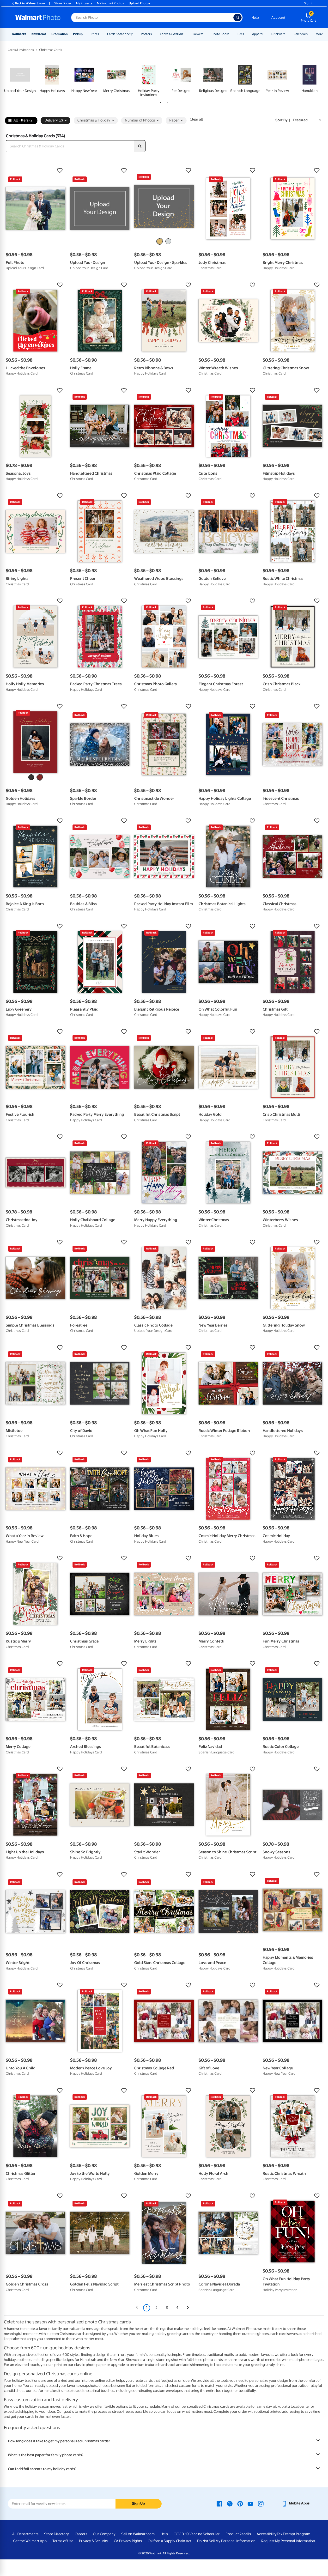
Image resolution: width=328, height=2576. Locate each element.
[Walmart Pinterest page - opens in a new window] (240, 2503)
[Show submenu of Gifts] (246, 33)
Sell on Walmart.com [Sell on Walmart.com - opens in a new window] (138, 2534)
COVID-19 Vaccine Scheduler (197, 2534)
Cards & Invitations (21, 50)
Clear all (196, 119)
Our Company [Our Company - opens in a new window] (104, 2534)
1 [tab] (159, 101)
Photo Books (220, 34)
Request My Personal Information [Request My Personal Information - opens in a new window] (288, 2541)
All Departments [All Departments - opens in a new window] (25, 2534)
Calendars (301, 34)
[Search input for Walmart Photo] (152, 17)
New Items (38, 34)
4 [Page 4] (177, 2307)
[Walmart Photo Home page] (38, 17)
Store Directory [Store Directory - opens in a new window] (56, 2534)
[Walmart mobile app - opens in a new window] (295, 2503)
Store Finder (62, 3)
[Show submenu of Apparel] (265, 33)
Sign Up (138, 2503)
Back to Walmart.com (28, 3)
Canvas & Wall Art (171, 34)
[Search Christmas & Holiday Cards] (70, 146)
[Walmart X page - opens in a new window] (230, 2503)
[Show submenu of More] (325, 33)
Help (255, 17)
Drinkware (278, 34)
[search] (140, 146)
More (319, 34)
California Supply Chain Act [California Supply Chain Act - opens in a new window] (169, 2541)
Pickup (78, 34)
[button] (35, 170)
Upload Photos (139, 3)
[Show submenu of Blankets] (205, 33)
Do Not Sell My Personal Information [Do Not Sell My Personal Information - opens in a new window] (226, 2541)
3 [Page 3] (167, 2307)
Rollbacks (19, 34)
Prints (95, 34)
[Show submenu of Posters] (153, 33)
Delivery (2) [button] (55, 120)
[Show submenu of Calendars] (309, 33)
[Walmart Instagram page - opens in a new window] (261, 2503)
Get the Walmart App (30, 2541)
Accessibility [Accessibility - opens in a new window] (267, 2534)
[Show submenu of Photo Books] (231, 33)
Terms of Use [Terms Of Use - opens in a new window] (62, 2541)
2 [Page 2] (157, 2307)
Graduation (59, 34)
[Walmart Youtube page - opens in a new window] (250, 2503)
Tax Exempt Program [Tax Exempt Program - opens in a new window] (293, 2534)
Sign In (308, 3)
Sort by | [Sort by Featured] (282, 120)
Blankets (197, 34)
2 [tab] (166, 101)
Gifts (240, 34)
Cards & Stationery (120, 34)
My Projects (84, 3)
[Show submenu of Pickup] (84, 33)
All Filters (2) (21, 120)
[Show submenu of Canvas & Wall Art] (185, 33)
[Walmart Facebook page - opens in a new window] (219, 2503)
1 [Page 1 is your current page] (146, 2307)
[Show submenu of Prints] (101, 33)
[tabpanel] (20, 79)
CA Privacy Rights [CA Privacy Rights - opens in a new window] (128, 2541)
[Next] (188, 2307)
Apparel (257, 34)
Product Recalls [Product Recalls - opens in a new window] (238, 2534)
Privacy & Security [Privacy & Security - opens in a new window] (93, 2541)
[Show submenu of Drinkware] (287, 33)
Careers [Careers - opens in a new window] (81, 2534)
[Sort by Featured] (307, 120)
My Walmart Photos (110, 3)
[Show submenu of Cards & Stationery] (135, 33)
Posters (146, 34)
